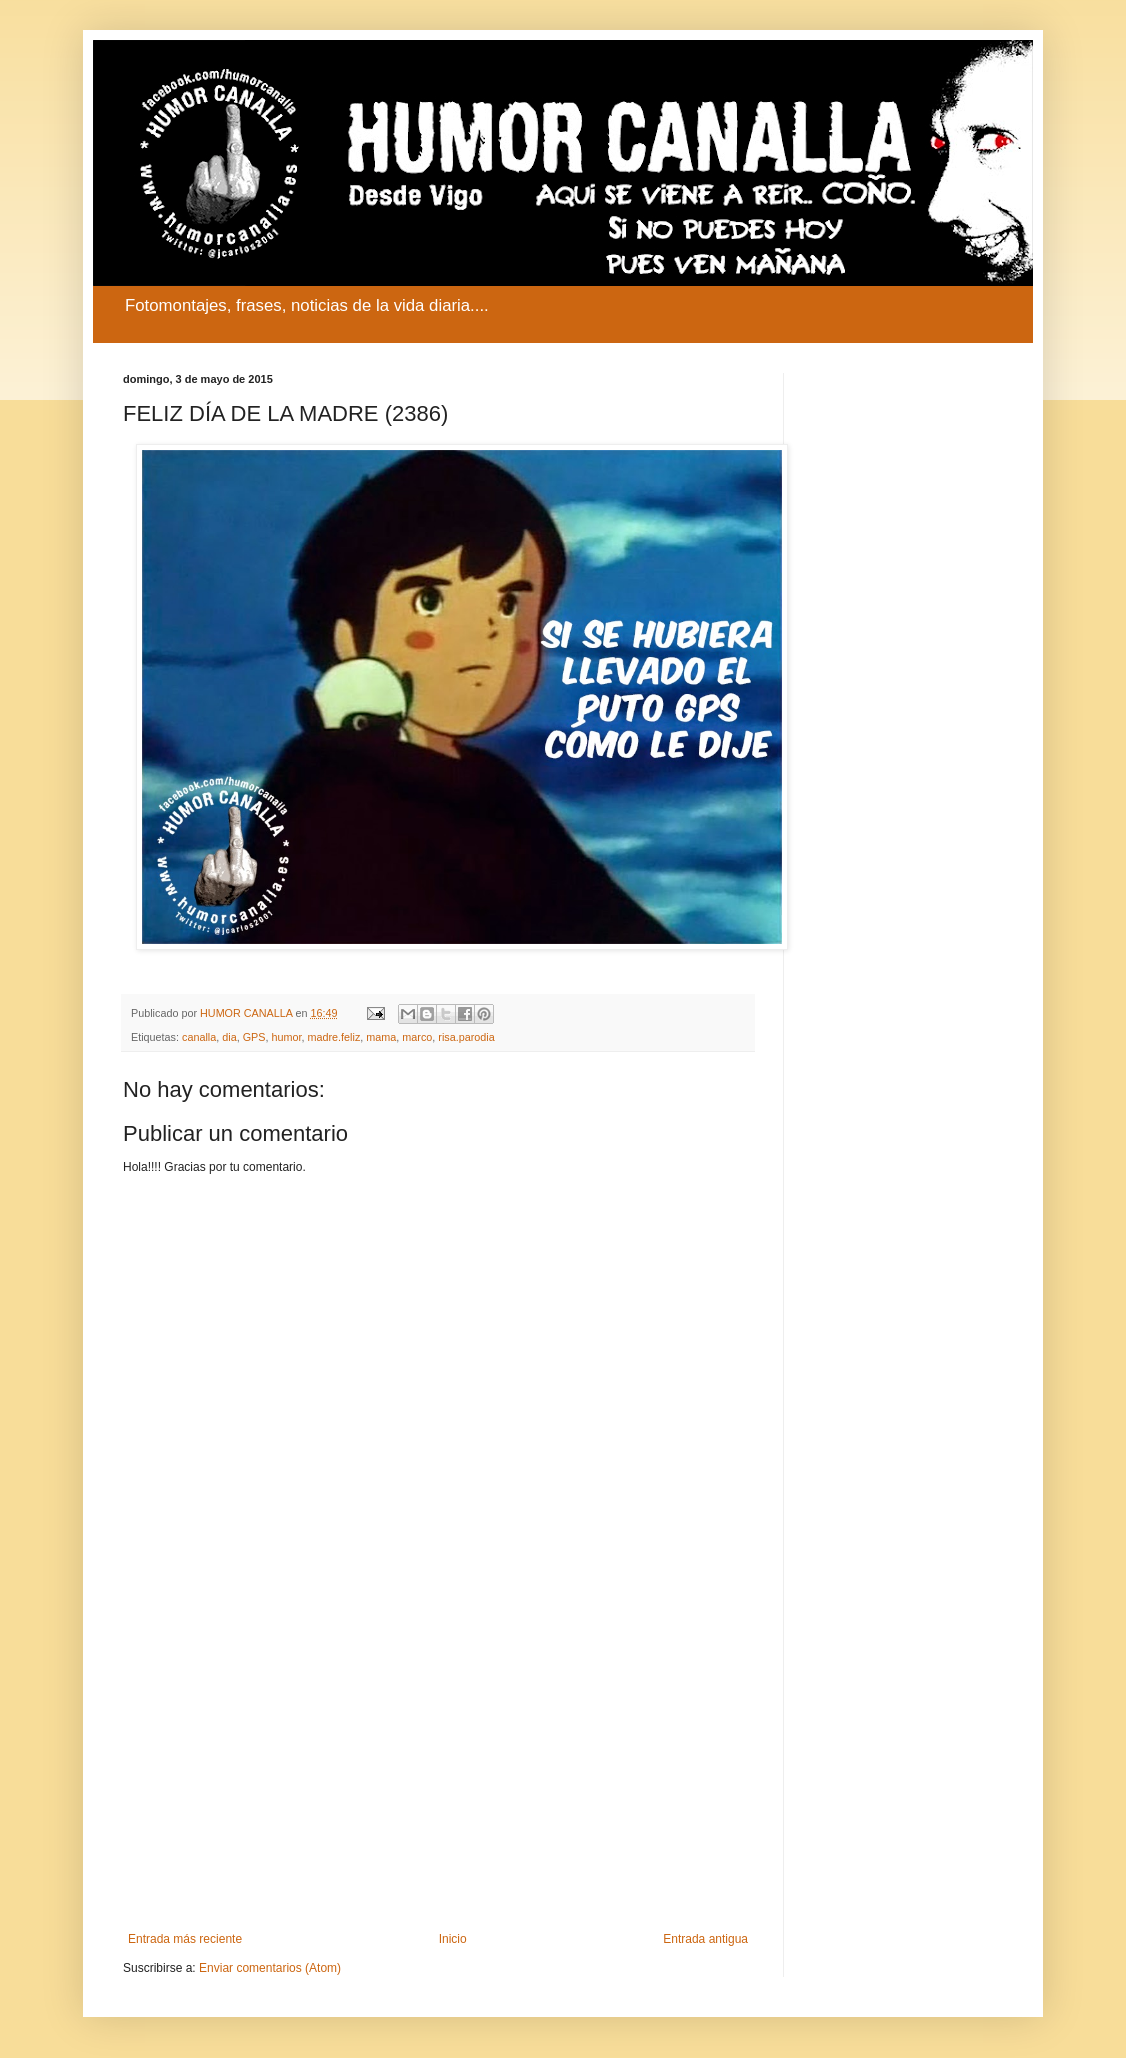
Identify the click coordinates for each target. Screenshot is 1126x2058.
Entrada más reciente (185, 1939)
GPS (254, 1037)
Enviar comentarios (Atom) (270, 1968)
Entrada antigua (705, 1939)
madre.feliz (334, 1037)
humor (286, 1037)
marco (417, 1037)
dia (229, 1037)
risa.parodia (466, 1037)
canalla (199, 1037)
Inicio (453, 1939)
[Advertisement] (438, 1767)
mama (381, 1037)
